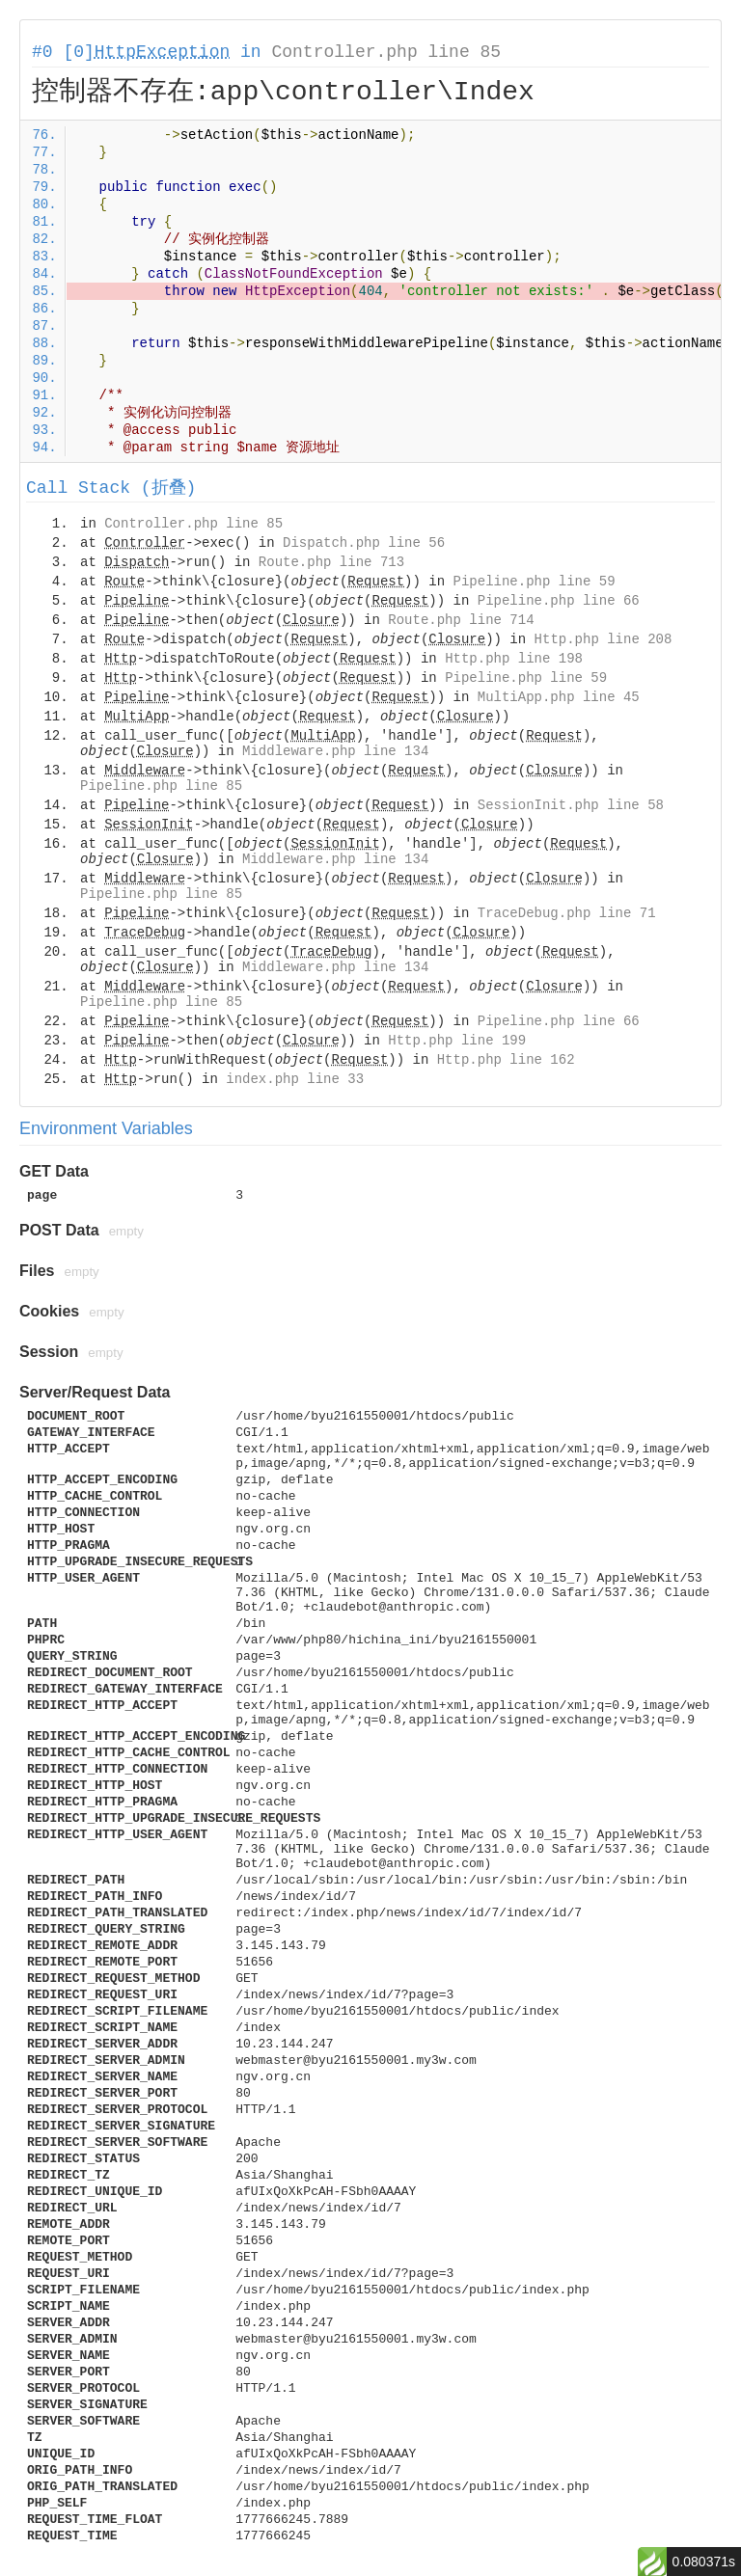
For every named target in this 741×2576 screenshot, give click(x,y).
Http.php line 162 (506, 1060)
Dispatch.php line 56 (364, 543)
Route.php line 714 (461, 620)
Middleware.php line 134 (335, 751)
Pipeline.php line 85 (161, 786)
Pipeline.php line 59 (534, 581)
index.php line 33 (295, 1079)
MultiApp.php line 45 (559, 697)
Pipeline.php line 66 (559, 601)
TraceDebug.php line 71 (567, 913)
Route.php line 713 (331, 562)
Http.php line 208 (603, 639)
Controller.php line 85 (386, 52)
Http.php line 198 (514, 658)
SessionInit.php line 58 (571, 805)
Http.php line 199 (457, 1040)
